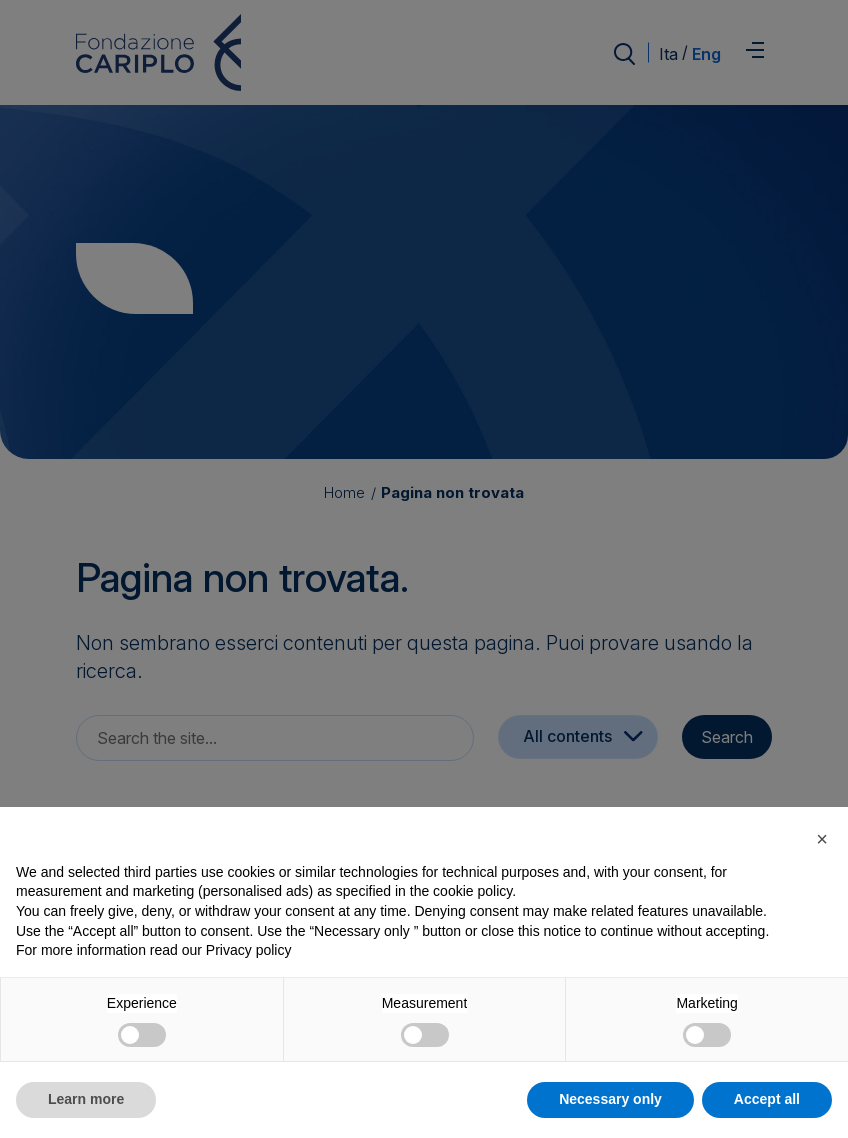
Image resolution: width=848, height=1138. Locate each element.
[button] (822, 839)
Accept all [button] (767, 1099)
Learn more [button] (86, 1099)
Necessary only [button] (610, 1099)
